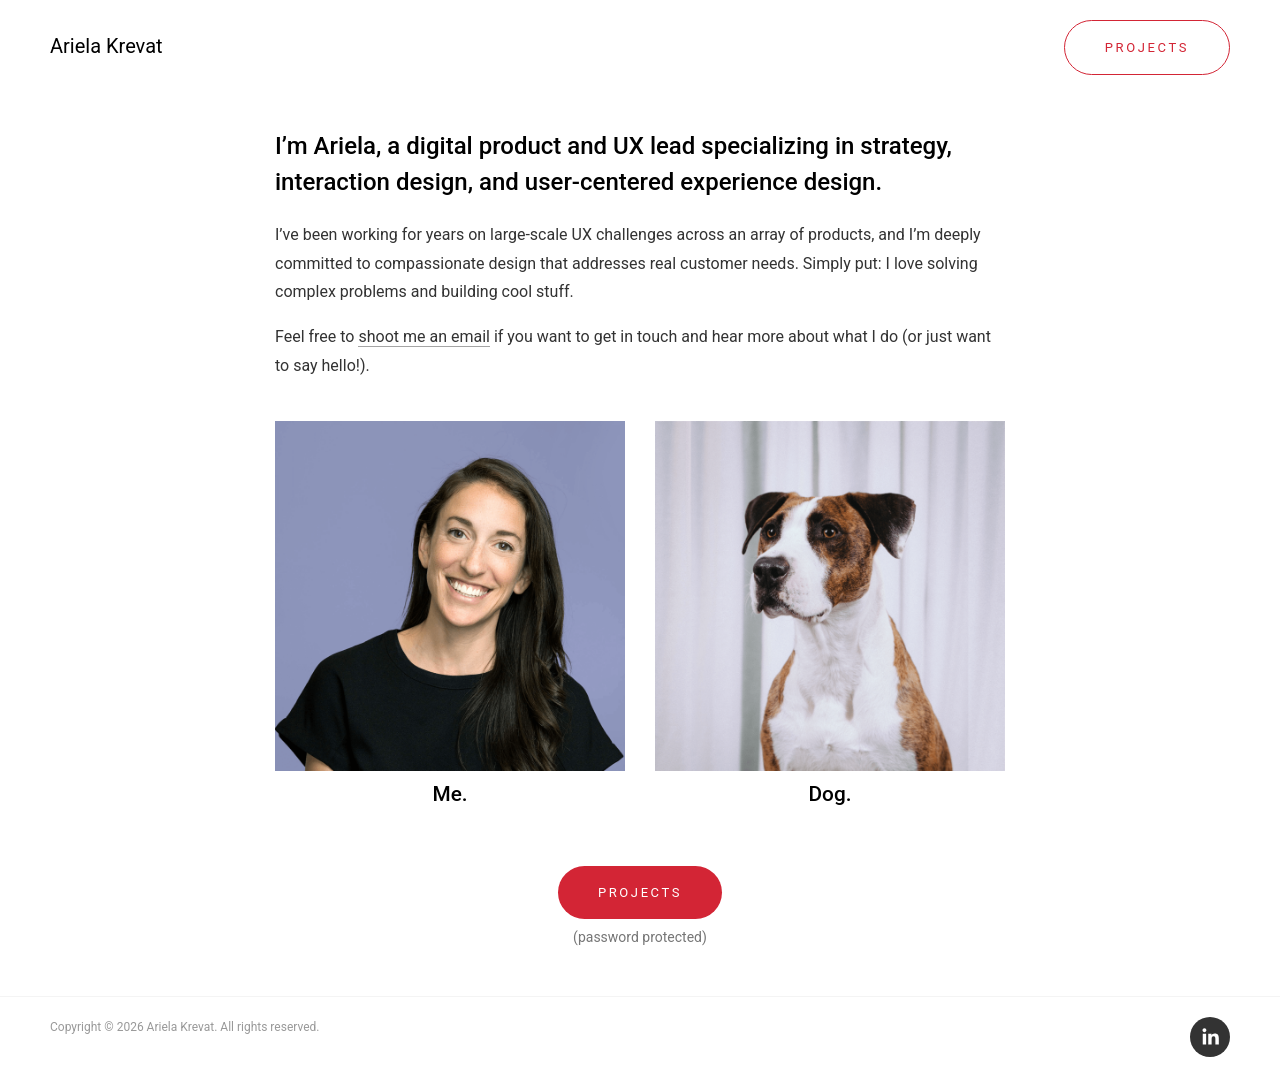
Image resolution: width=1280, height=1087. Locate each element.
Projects (1147, 47)
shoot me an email (424, 336)
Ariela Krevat (106, 46)
